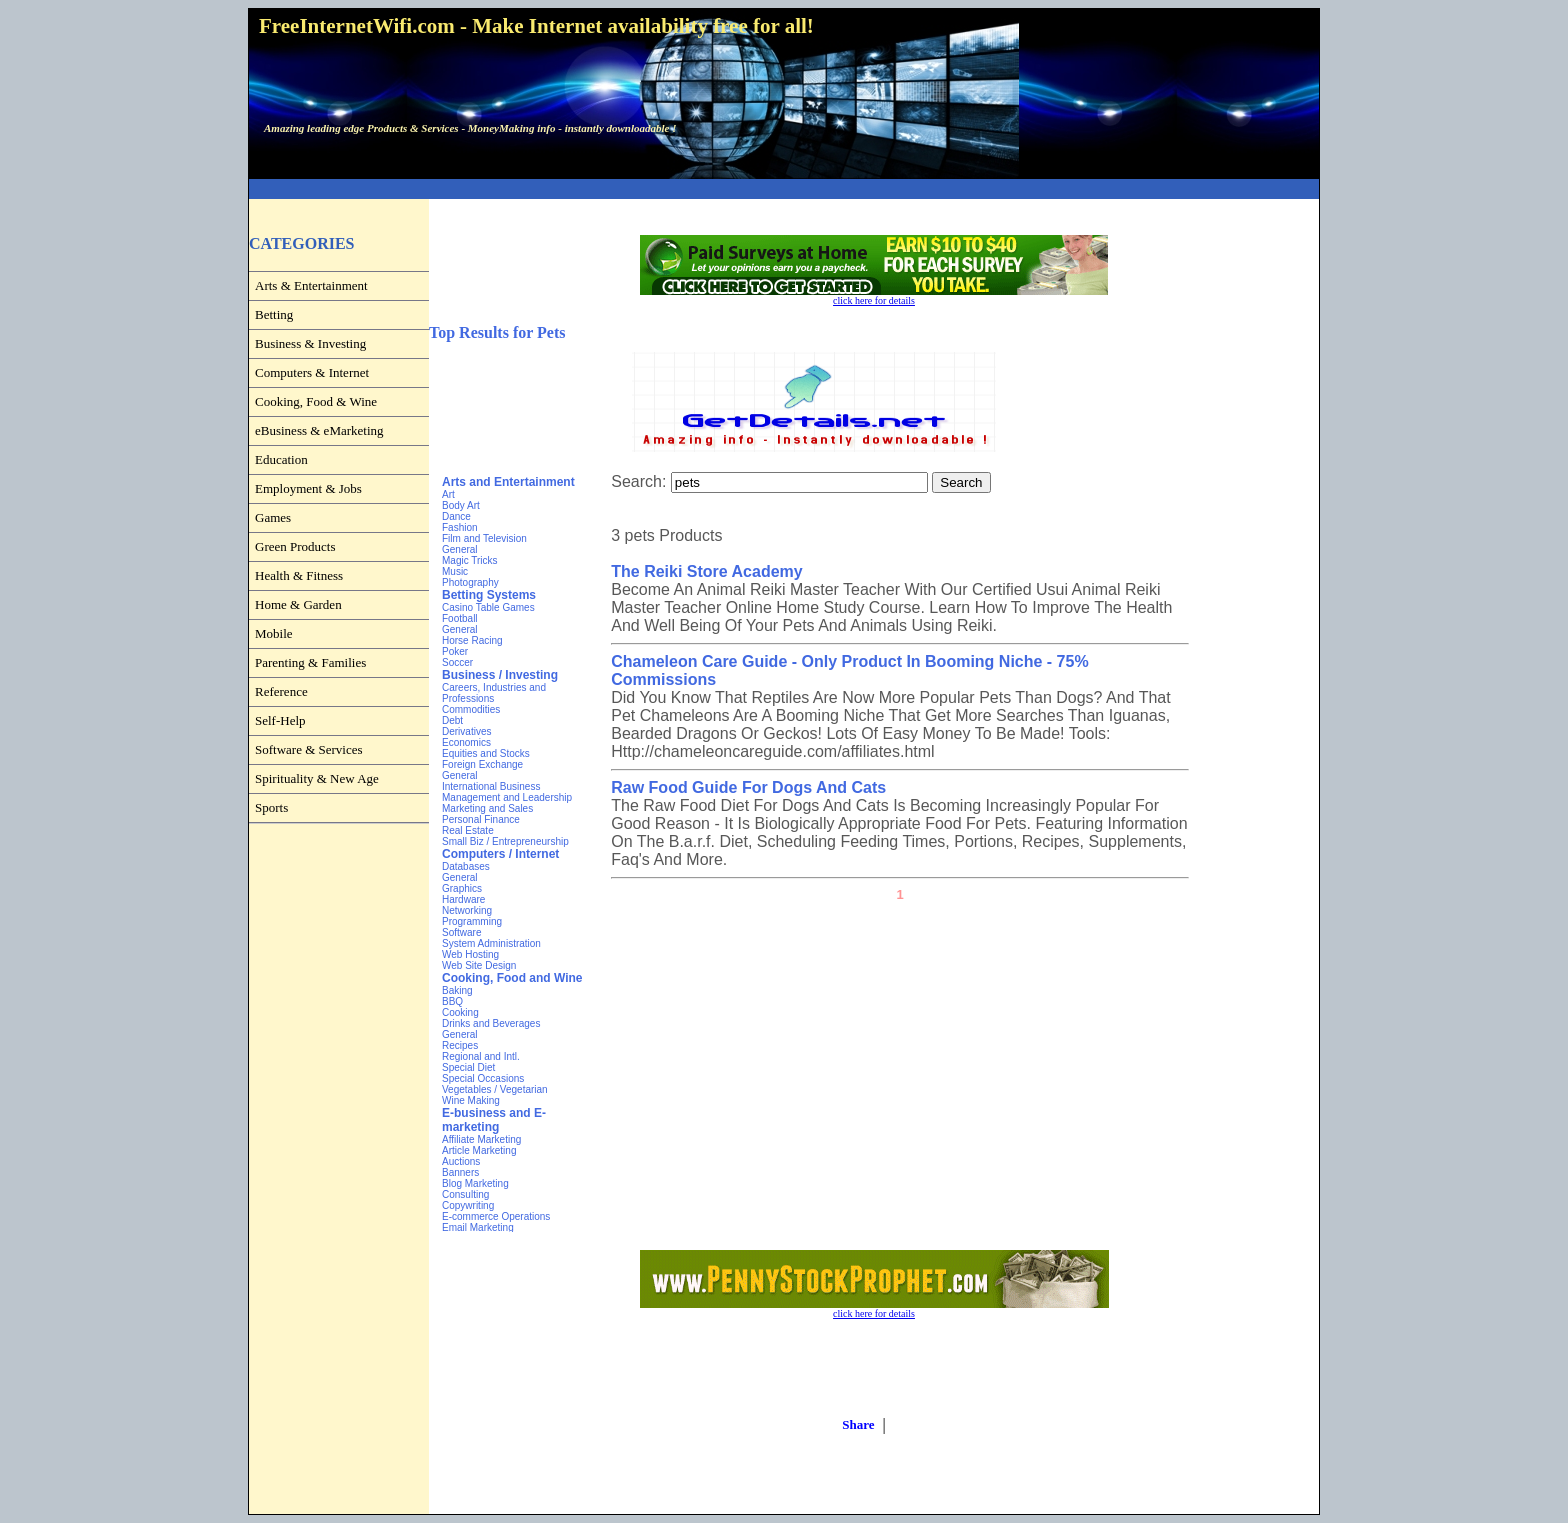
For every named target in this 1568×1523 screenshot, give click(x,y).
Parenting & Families (310, 662)
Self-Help (280, 720)
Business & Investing (310, 343)
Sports (271, 807)
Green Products (295, 546)
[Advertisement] (784, 189)
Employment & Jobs (308, 488)
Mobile (274, 633)
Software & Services (309, 749)
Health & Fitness (299, 575)
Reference (281, 691)
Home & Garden (298, 604)
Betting (274, 314)
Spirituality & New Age (317, 778)
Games (273, 517)
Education (281, 459)
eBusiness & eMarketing (319, 430)
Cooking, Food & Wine (316, 401)
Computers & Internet (312, 372)
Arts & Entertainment (311, 285)
